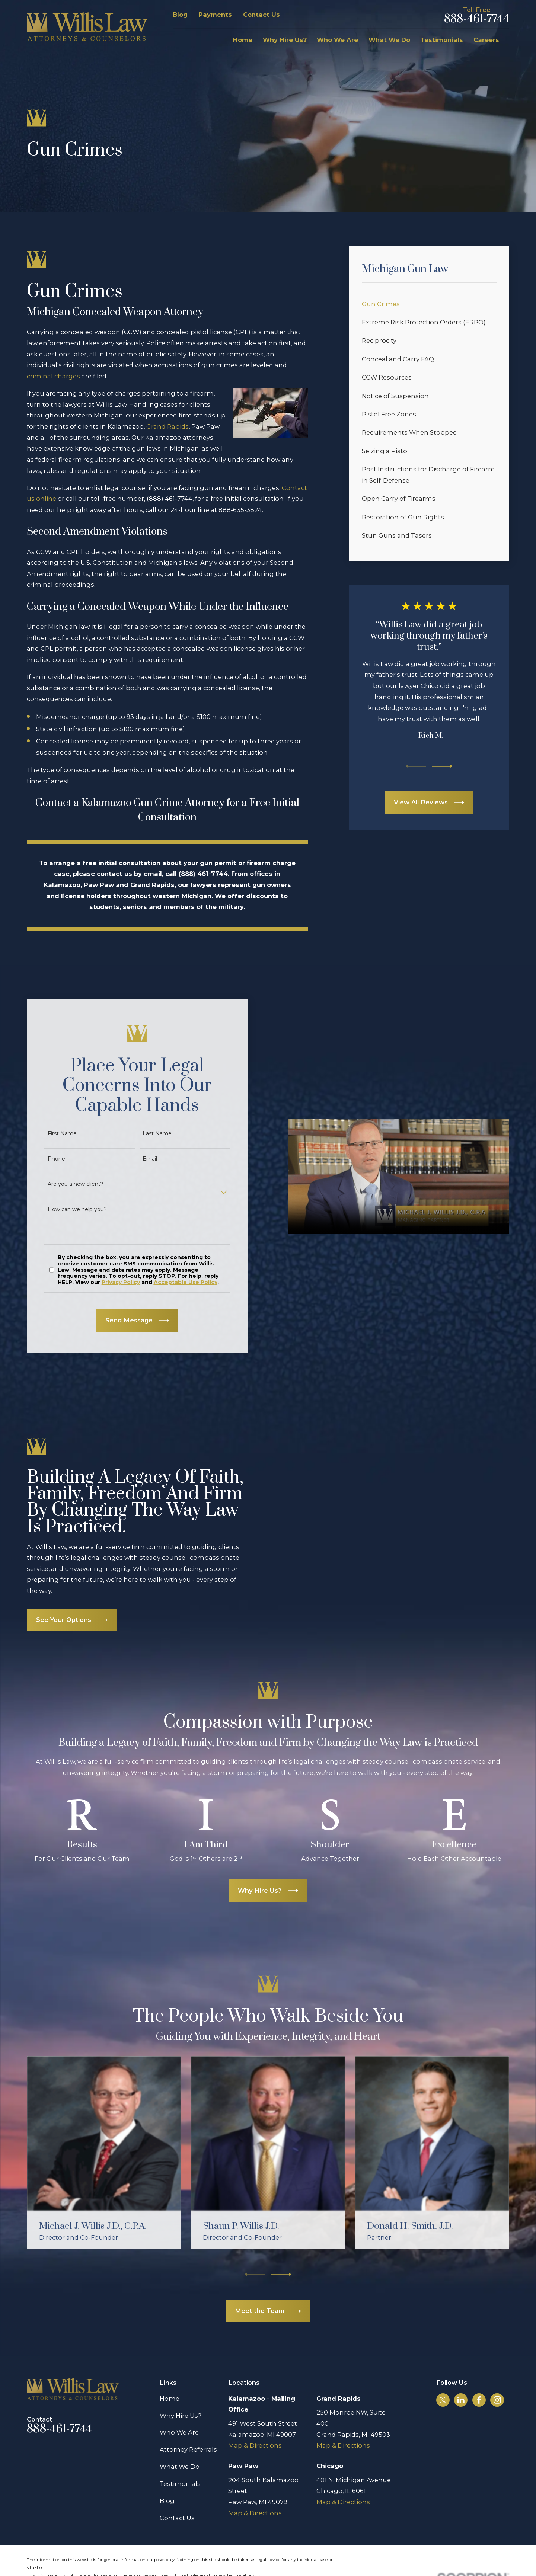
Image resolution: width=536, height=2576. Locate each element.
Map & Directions (255, 2422)
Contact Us (261, 14)
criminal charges (53, 376)
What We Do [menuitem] (389, 40)
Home (169, 2376)
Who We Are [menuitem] (337, 40)
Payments (215, 14)
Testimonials (180, 2461)
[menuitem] (429, 304)
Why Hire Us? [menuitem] (285, 40)
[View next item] (442, 766)
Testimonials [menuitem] (441, 40)
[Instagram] (497, 2377)
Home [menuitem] (242, 40)
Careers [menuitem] (486, 40)
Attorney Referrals (188, 2427)
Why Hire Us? (180, 2393)
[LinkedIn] (461, 2377)
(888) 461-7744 (169, 498)
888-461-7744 (476, 19)
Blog (180, 14)
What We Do (180, 2444)
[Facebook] (479, 2377)
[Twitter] (443, 2377)
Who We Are (179, 2409)
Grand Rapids (167, 426)
